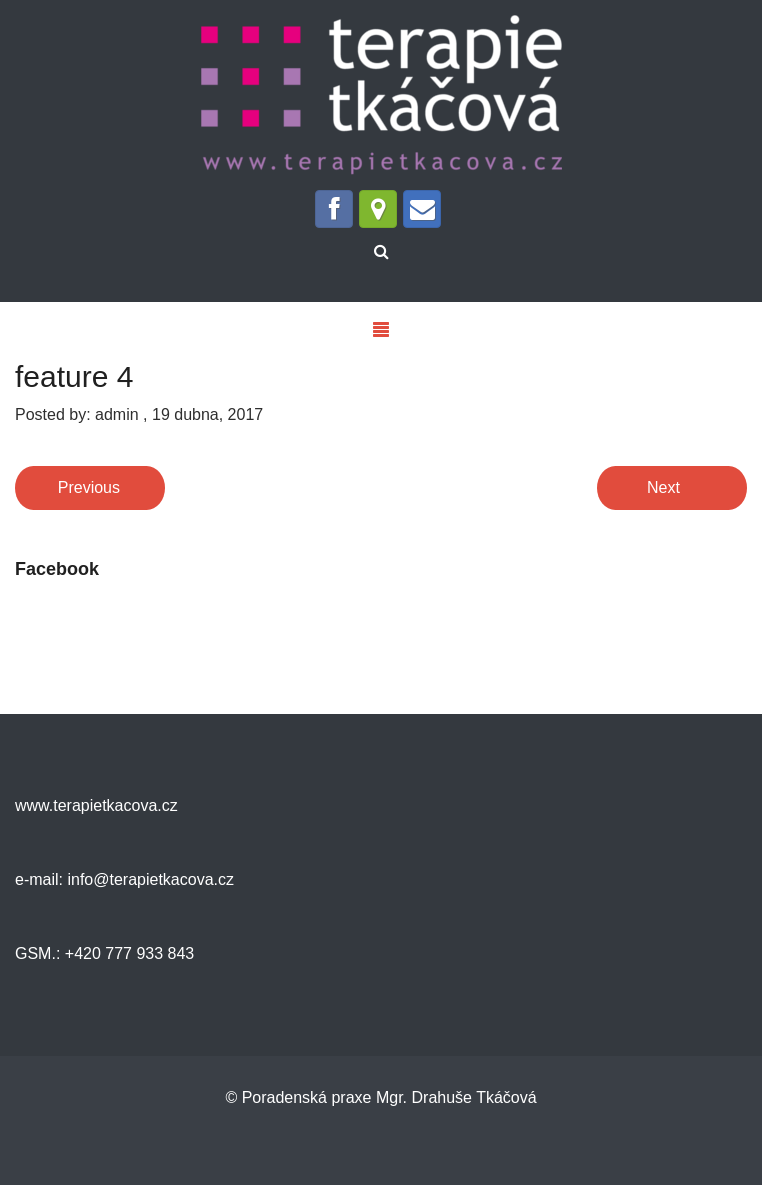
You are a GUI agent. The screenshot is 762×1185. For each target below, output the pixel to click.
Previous (89, 487)
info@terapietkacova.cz (148, 879)
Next (663, 487)
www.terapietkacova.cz (96, 805)
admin (117, 414)
